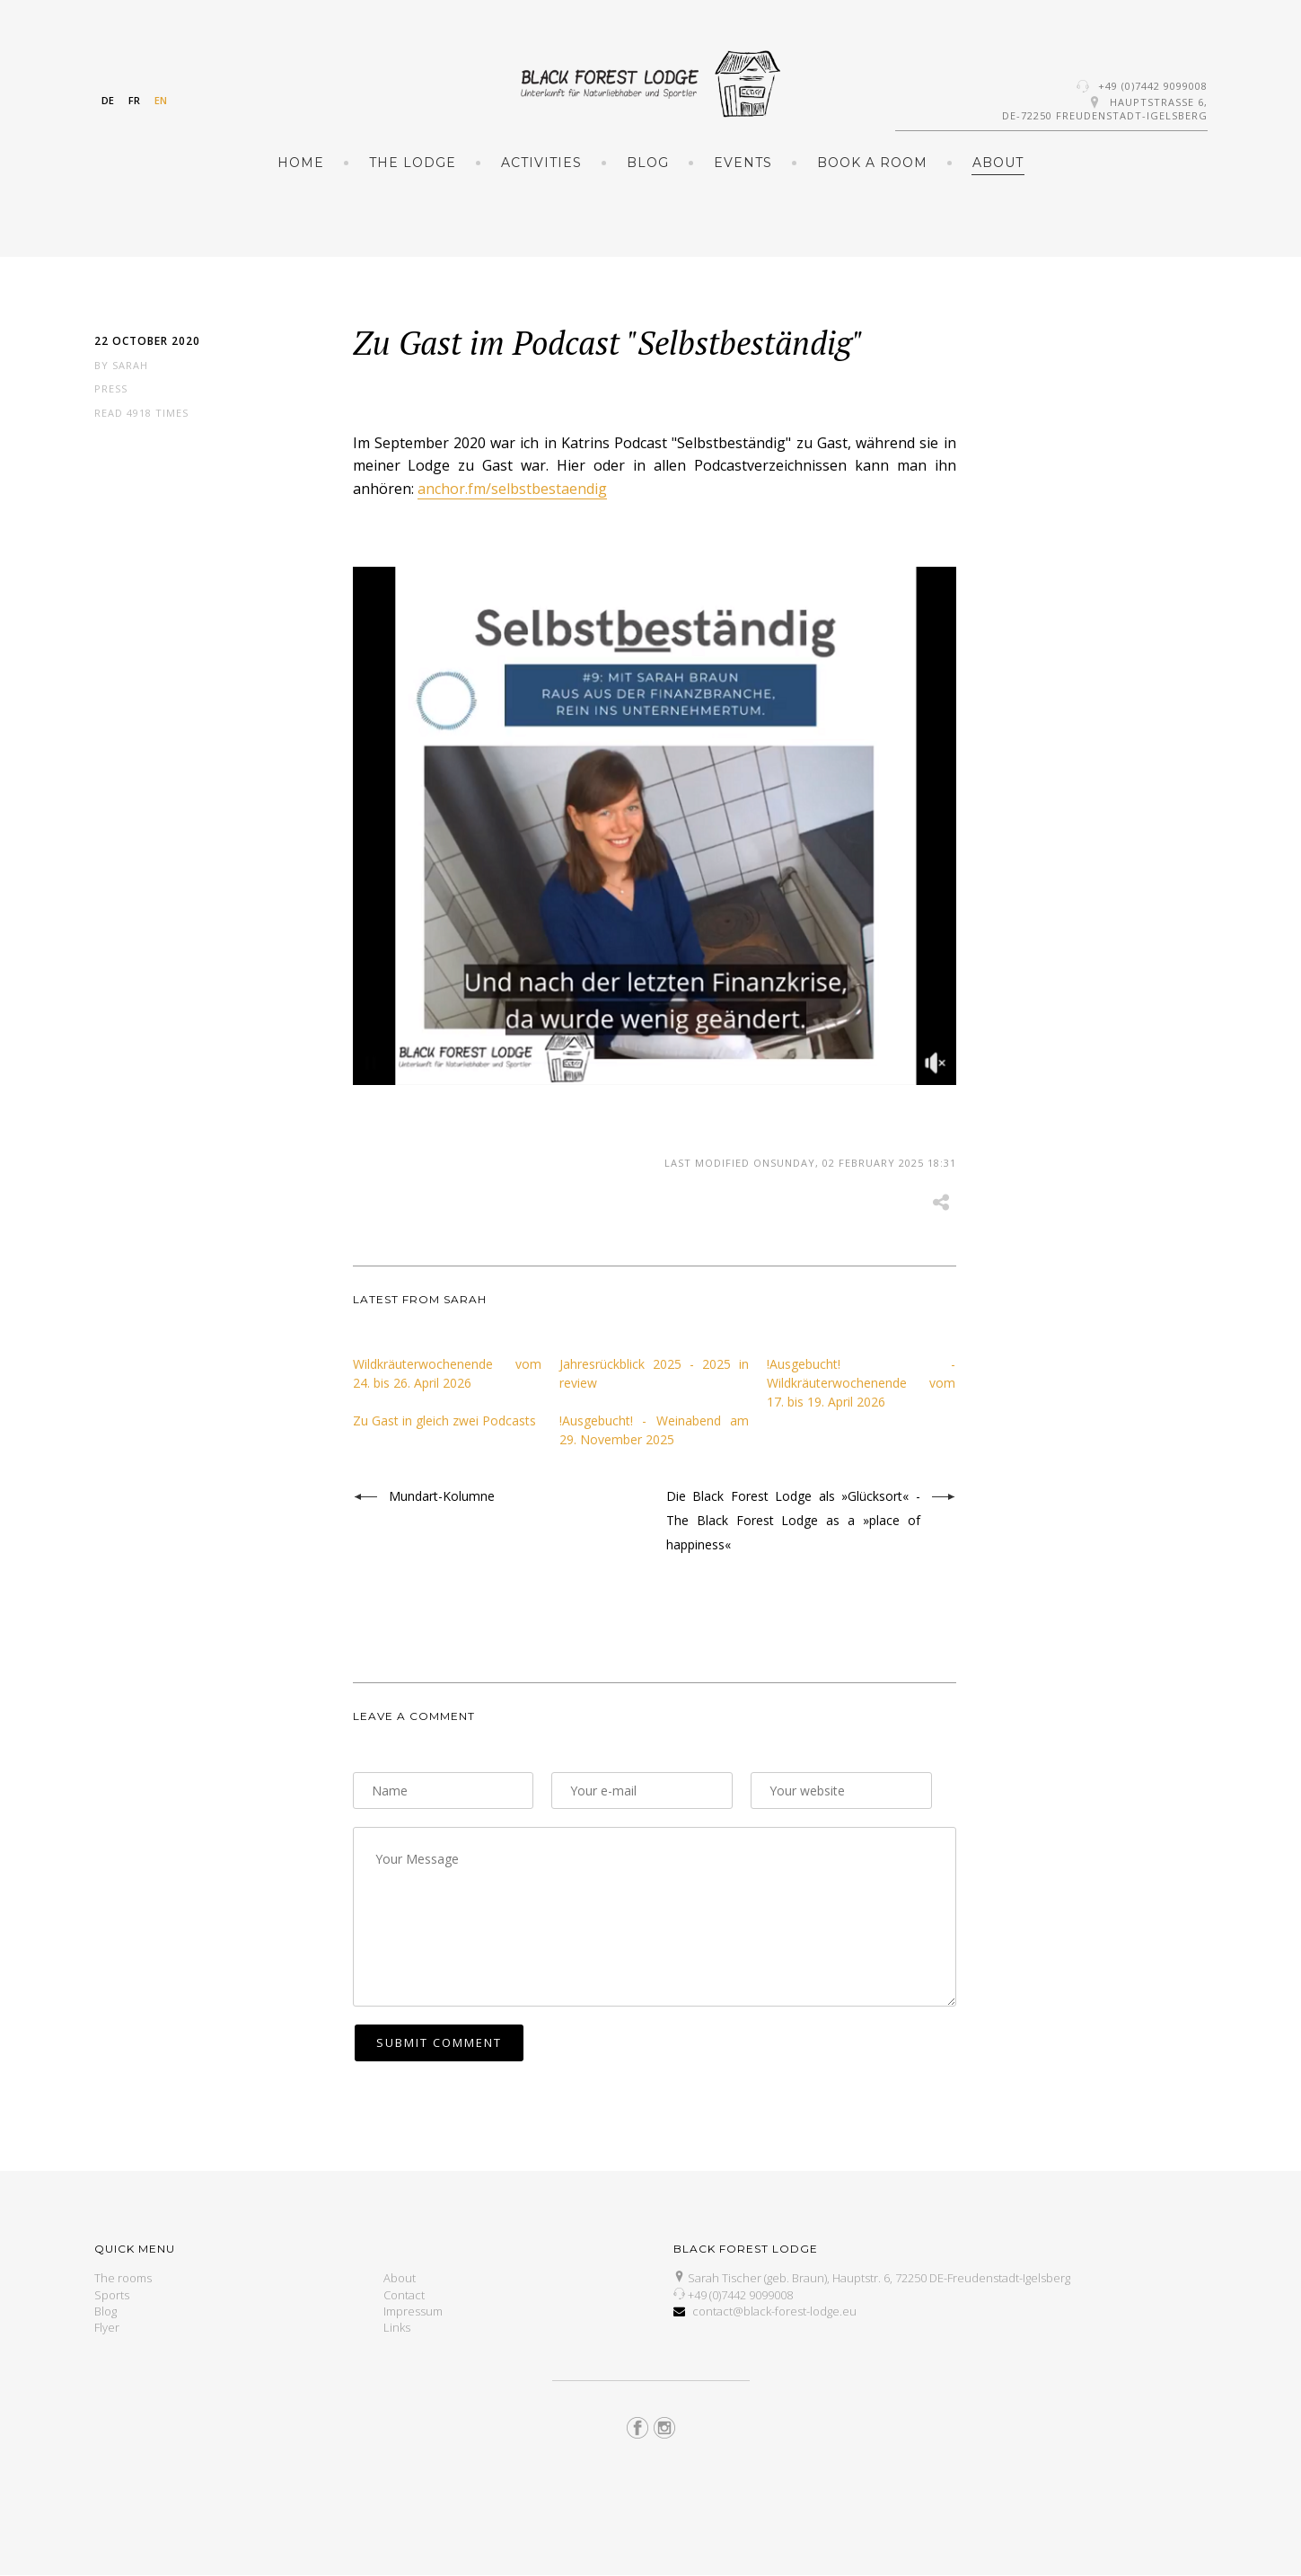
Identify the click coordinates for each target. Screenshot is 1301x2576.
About (998, 162)
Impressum (413, 2311)
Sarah (130, 365)
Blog (648, 162)
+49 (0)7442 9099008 (1153, 86)
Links (396, 2327)
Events (743, 162)
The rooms (123, 2278)
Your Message (654, 1917)
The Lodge (412, 162)
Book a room (872, 162)
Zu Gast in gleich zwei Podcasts (444, 1420)
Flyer (106, 2327)
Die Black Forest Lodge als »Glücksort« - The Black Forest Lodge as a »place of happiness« (793, 1519)
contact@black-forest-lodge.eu (774, 2311)
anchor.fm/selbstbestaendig (512, 488)
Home (300, 162)
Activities (541, 162)
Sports (111, 2295)
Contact (404, 2295)
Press (110, 388)
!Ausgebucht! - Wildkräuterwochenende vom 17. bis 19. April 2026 (861, 1382)
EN (160, 100)
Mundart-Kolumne (442, 1495)
